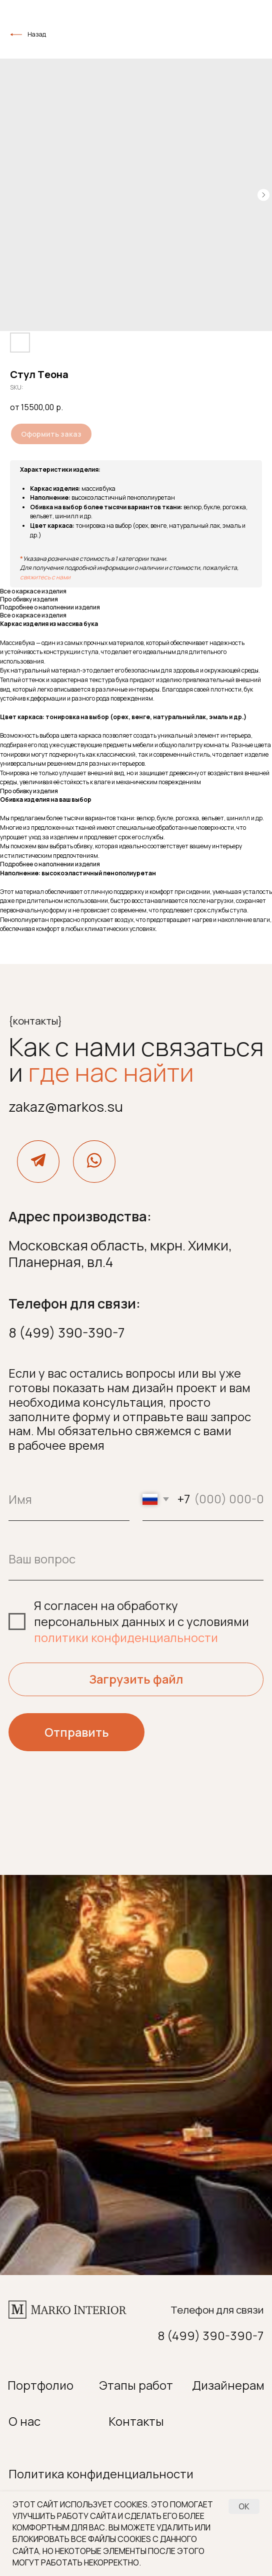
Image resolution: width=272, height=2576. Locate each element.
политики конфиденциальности (126, 1638)
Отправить (76, 1732)
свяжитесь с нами (45, 577)
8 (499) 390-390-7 (66, 1332)
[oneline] (136, 1559)
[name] (69, 1499)
